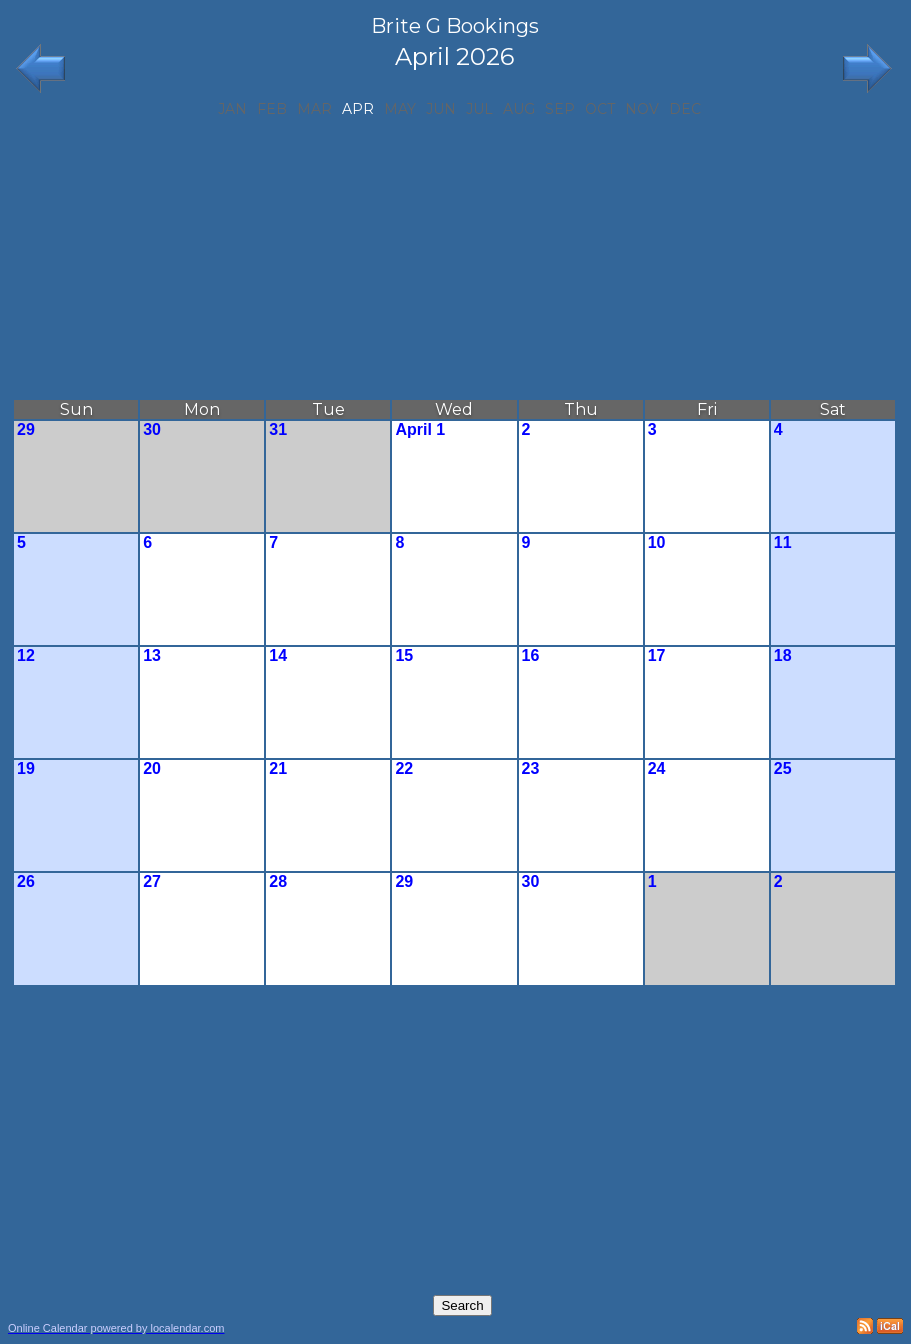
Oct (600, 109)
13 (152, 655)
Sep (560, 109)
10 (657, 542)
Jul (479, 109)
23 (531, 768)
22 (404, 768)
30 (152, 429)
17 (657, 655)
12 (26, 655)
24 (657, 768)
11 (783, 542)
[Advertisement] (454, 258)
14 (278, 655)
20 (152, 768)
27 (152, 881)
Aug (519, 109)
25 (783, 768)
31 (278, 429)
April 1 (420, 429)
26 (26, 881)
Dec (685, 109)
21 (278, 768)
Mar (314, 109)
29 (26, 429)
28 (278, 881)
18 (783, 655)
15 (404, 655)
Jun (441, 109)
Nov (642, 109)
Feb (272, 109)
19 (26, 768)
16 (531, 655)
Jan (232, 109)
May (400, 109)
